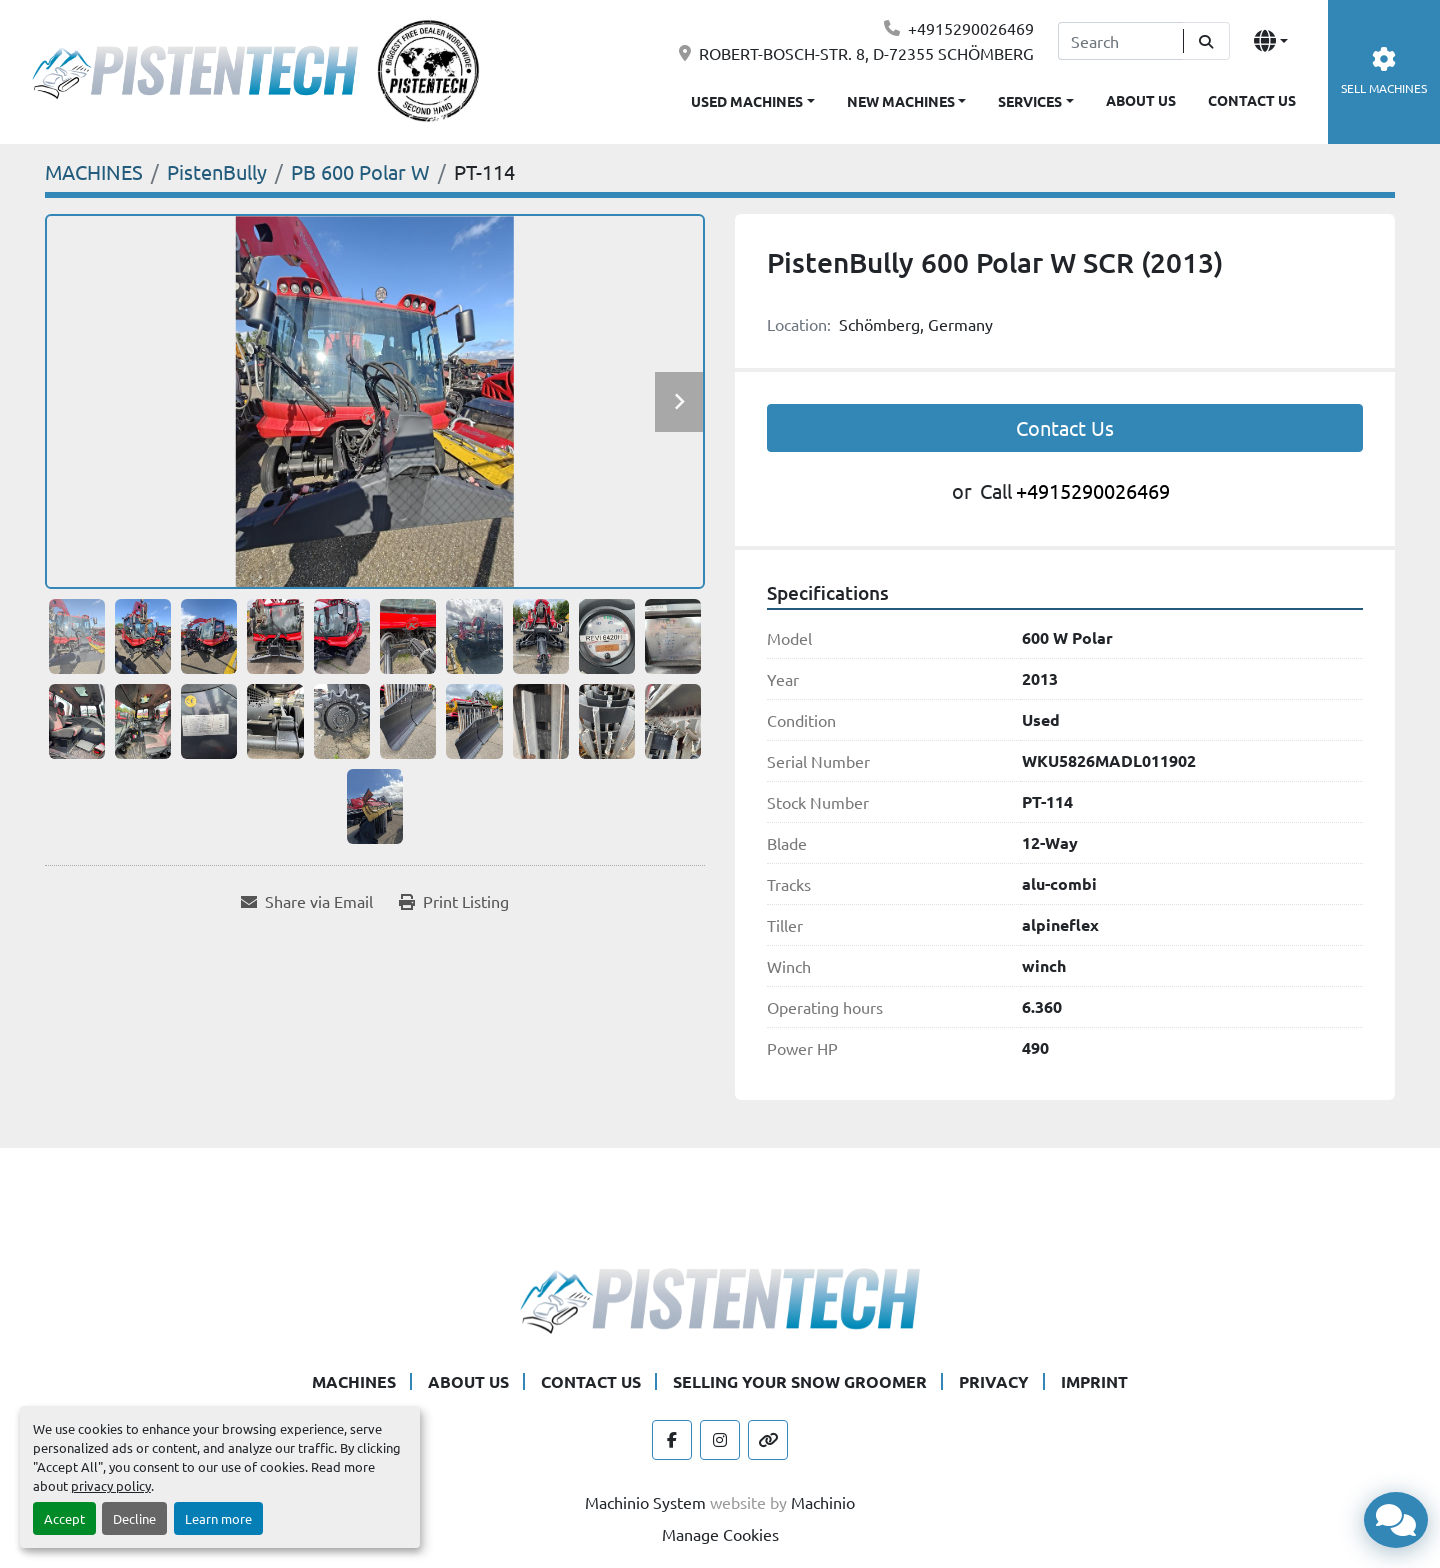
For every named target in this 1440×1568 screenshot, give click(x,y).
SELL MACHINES (1384, 71)
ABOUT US (1141, 100)
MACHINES (354, 1381)
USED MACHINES (747, 101)
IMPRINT (1094, 1381)
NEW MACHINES (901, 101)
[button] (907, 97)
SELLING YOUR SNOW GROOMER (800, 1381)
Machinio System (645, 1502)
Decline (134, 1518)
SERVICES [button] (1030, 101)
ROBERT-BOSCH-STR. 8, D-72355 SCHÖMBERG (866, 53)
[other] (768, 1440)
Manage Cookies (720, 1534)
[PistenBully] (217, 171)
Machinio (823, 1502)
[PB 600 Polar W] (360, 171)
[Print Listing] (454, 901)
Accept (64, 1518)
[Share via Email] (307, 901)
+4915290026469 (971, 28)
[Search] (1120, 41)
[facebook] (672, 1440)
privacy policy (111, 1485)
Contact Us (1065, 427)
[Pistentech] (720, 1298)
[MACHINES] (94, 171)
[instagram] (720, 1440)
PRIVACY (994, 1381)
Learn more (218, 1518)
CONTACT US (1252, 100)
